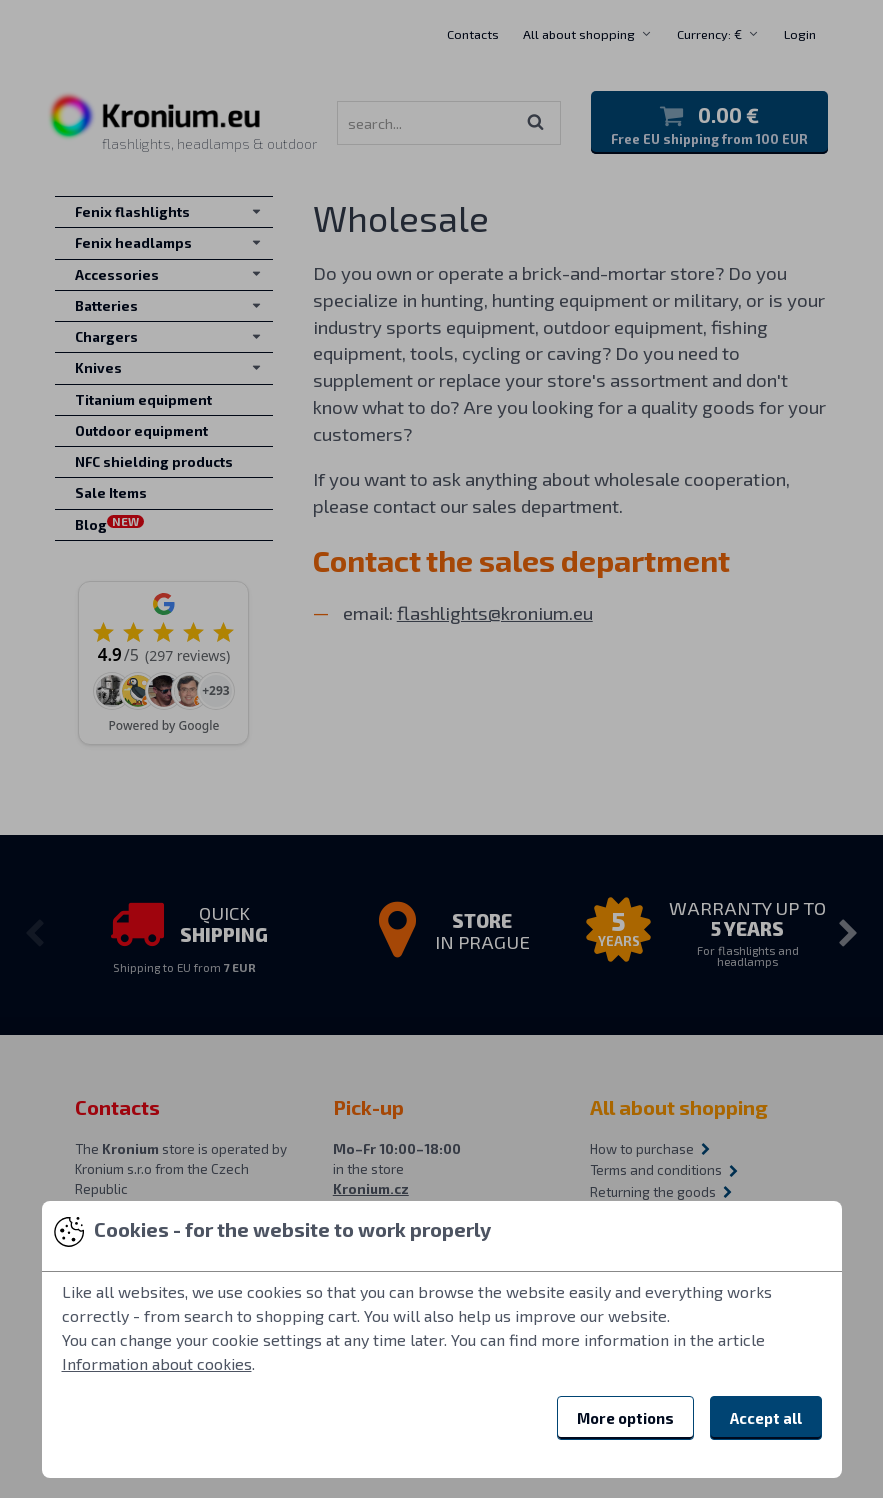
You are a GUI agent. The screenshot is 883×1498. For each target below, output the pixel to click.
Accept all (766, 1418)
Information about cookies (157, 1363)
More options (625, 1418)
